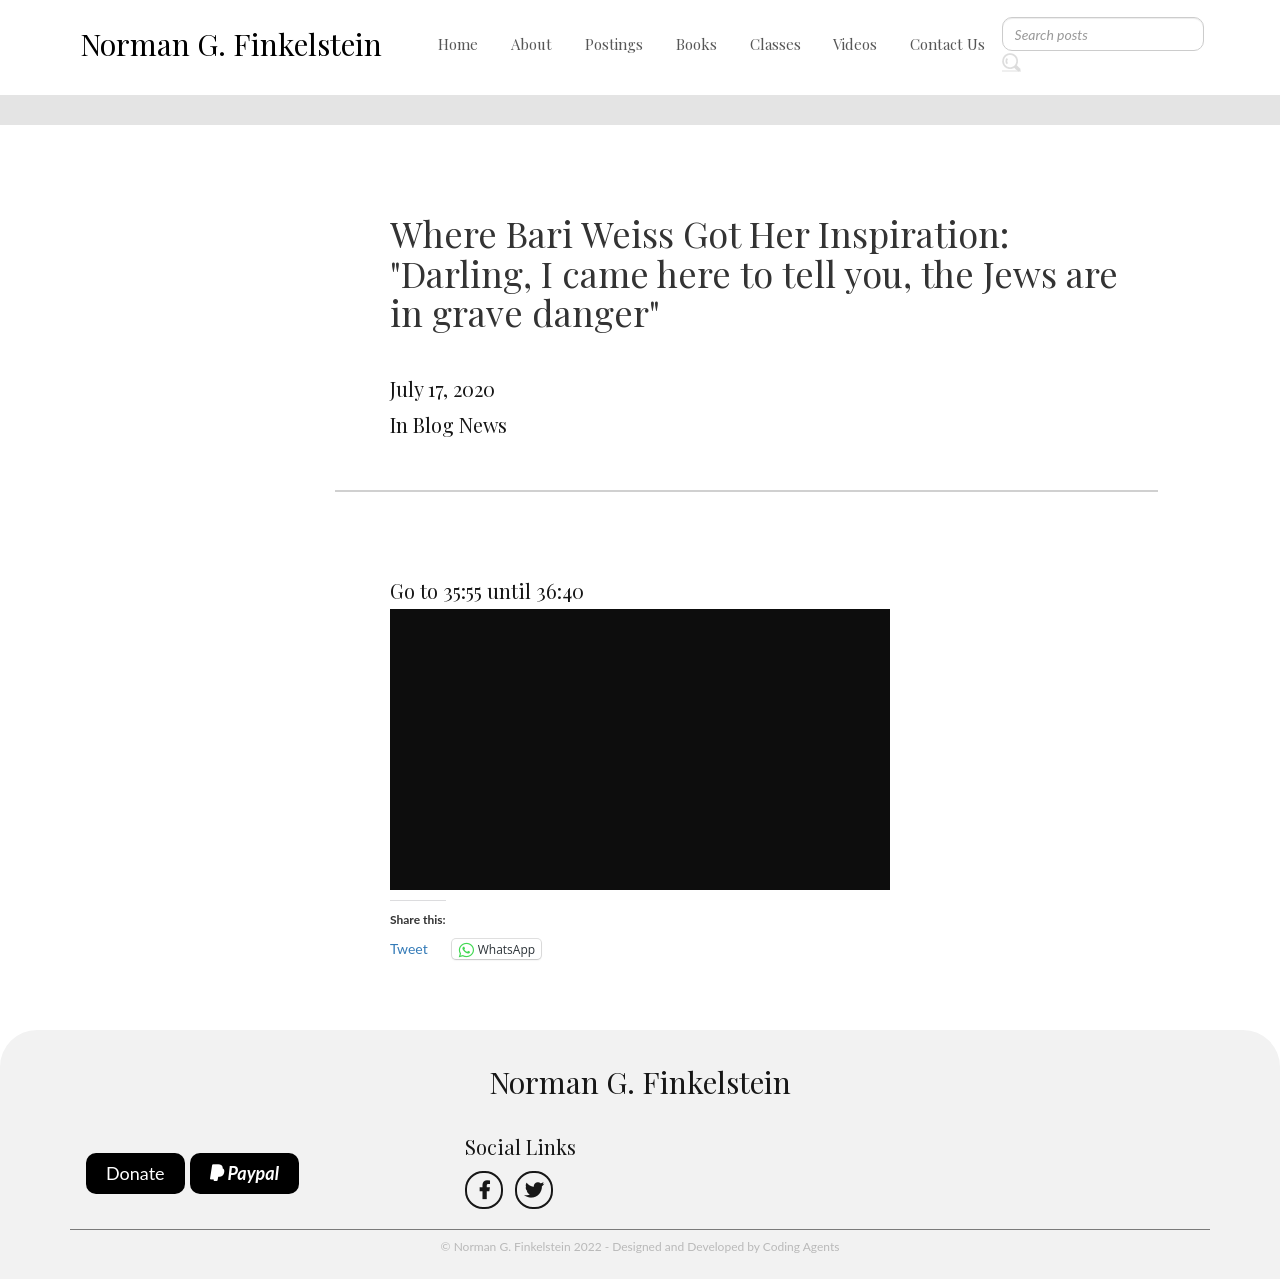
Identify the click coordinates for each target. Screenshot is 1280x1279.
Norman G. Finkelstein (231, 44)
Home (458, 44)
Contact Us (947, 44)
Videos (855, 44)
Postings (614, 44)
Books (696, 44)
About (531, 44)
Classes (775, 44)
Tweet (409, 948)
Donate (135, 1173)
